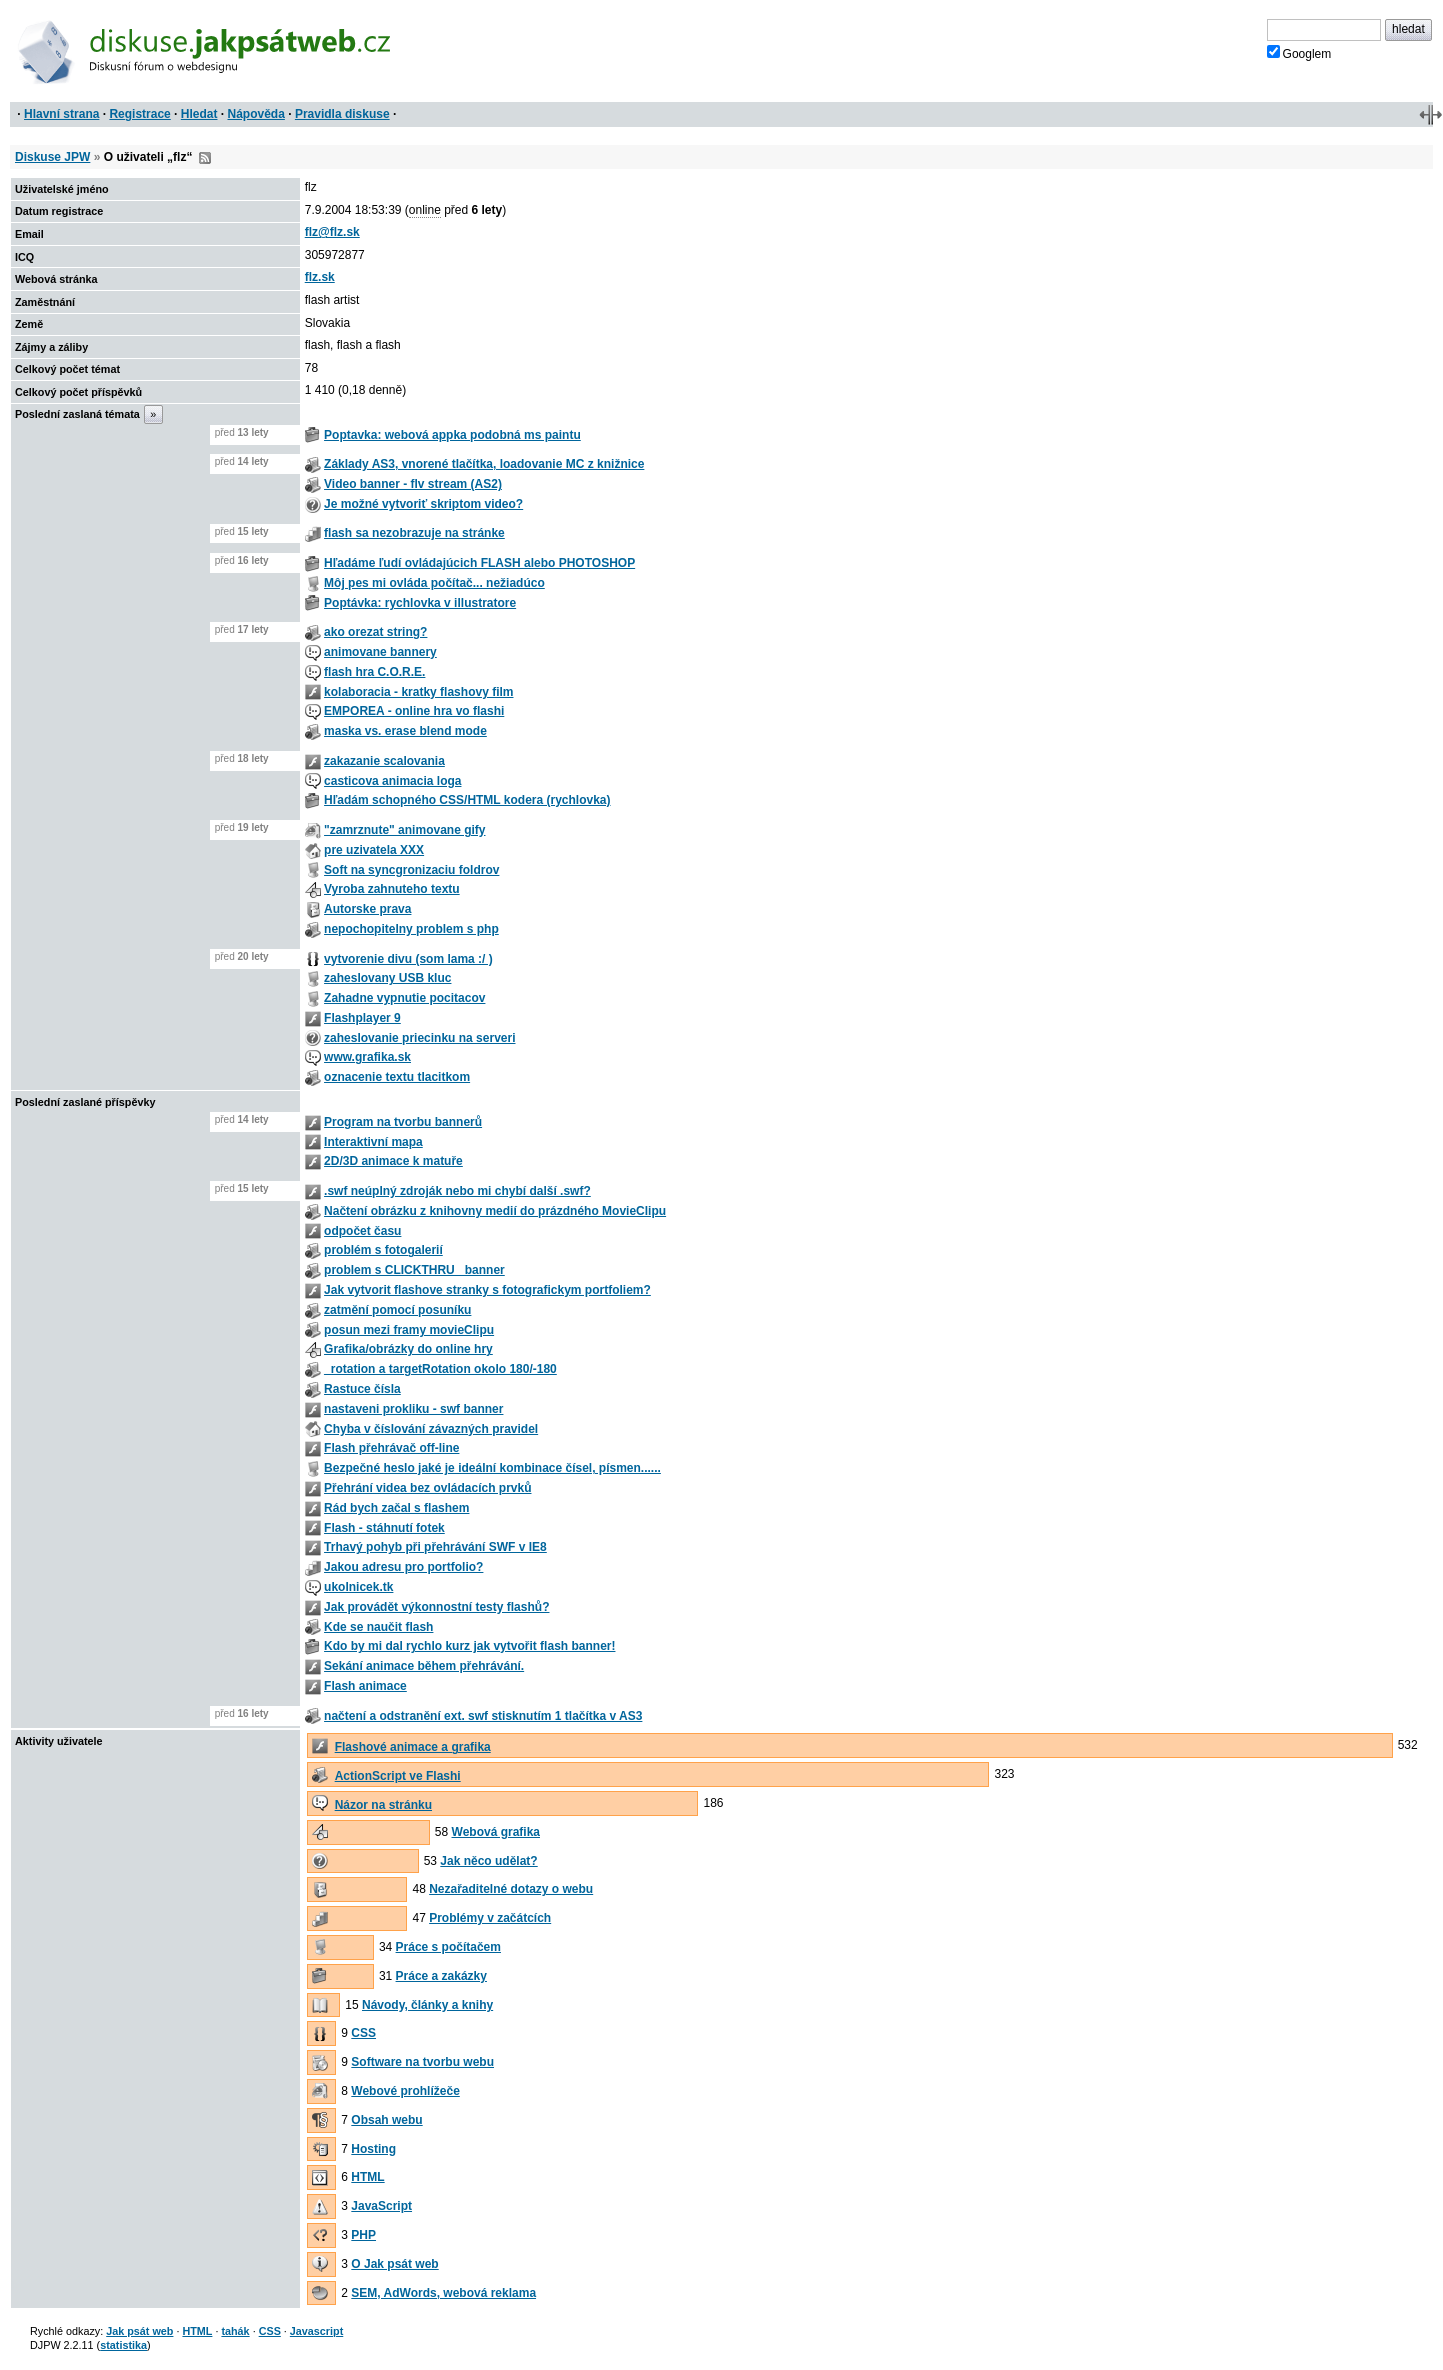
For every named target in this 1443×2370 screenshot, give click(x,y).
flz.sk (320, 277)
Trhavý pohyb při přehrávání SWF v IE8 (435, 1547)
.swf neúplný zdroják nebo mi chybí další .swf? (457, 1191)
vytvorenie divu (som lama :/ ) (408, 959)
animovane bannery (380, 652)
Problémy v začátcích (490, 1918)
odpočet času (362, 1231)
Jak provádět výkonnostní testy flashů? (436, 1607)
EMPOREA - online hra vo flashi (414, 711)
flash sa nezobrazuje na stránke (414, 533)
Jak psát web (139, 2331)
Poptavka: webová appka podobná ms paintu (452, 435)
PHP (363, 2235)
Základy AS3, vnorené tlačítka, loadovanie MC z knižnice (484, 464)
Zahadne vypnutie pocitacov (404, 998)
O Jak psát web (394, 2264)
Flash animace (365, 1686)
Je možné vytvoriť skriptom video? (423, 504)
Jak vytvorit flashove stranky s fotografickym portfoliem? (487, 1290)
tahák (235, 2331)
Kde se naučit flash (378, 1627)
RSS (205, 158)
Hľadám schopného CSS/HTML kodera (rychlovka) (467, 800)
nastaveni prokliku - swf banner (413, 1409)
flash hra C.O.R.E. (374, 672)
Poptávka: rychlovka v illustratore (420, 603)
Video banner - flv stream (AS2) (413, 484)
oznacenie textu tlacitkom (397, 1077)
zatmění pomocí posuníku (397, 1310)
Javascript (316, 2331)
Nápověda (256, 114)
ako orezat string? (375, 632)
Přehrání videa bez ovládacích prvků (427, 1488)
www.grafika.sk (367, 1057)
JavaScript (381, 2206)
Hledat (199, 114)
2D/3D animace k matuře (393, 1161)
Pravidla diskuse (342, 114)
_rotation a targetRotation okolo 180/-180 (440, 1369)
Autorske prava (367, 909)
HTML (367, 2177)
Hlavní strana (61, 114)
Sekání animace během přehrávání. (424, 1666)
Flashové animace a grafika (413, 1747)
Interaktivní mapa (373, 1142)
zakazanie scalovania (384, 761)
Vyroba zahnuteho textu (392, 889)
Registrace (139, 114)
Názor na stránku (383, 1805)
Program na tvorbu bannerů (403, 1122)
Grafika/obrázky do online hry (408, 1349)
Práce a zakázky (441, 1976)
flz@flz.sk (332, 232)
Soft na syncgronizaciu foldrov (411, 870)
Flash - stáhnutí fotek (384, 1528)
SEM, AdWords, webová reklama (443, 2293)
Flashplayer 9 (362, 1018)
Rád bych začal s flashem (396, 1508)
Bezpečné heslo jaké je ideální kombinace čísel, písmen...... (492, 1468)
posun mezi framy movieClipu (409, 1330)
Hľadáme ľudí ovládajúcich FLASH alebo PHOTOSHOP (479, 563)
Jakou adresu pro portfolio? (403, 1567)
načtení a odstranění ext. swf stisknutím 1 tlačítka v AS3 (483, 1716)
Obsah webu (386, 2120)
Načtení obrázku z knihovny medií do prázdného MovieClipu (495, 1211)
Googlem (1299, 53)
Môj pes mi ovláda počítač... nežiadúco (434, 583)
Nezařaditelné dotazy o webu (511, 1889)
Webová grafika (496, 1832)
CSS (363, 2033)
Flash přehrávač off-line (391, 1448)
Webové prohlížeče (405, 2091)
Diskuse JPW (52, 157)
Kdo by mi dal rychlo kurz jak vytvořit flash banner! (469, 1646)
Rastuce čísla (362, 1389)
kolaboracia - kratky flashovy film (418, 692)
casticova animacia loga (392, 781)
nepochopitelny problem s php (411, 929)
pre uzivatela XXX (374, 850)
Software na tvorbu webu (422, 2062)
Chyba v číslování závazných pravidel (431, 1429)
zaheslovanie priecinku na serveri (419, 1038)
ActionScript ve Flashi (398, 1776)
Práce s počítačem (448, 1947)
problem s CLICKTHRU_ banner (414, 1270)
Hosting (373, 2149)
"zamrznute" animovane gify (404, 830)
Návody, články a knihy (427, 2005)
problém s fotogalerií (383, 1250)
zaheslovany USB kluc (387, 978)
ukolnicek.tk (358, 1587)
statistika (123, 2345)
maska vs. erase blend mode (405, 731)
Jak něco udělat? (488, 1861)
